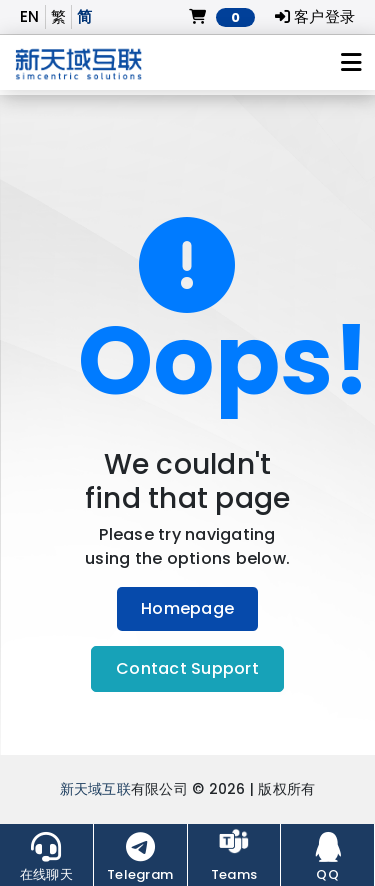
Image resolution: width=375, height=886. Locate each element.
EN (30, 16)
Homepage (187, 608)
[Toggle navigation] (351, 63)
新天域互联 (95, 789)
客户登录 (315, 16)
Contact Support (187, 668)
